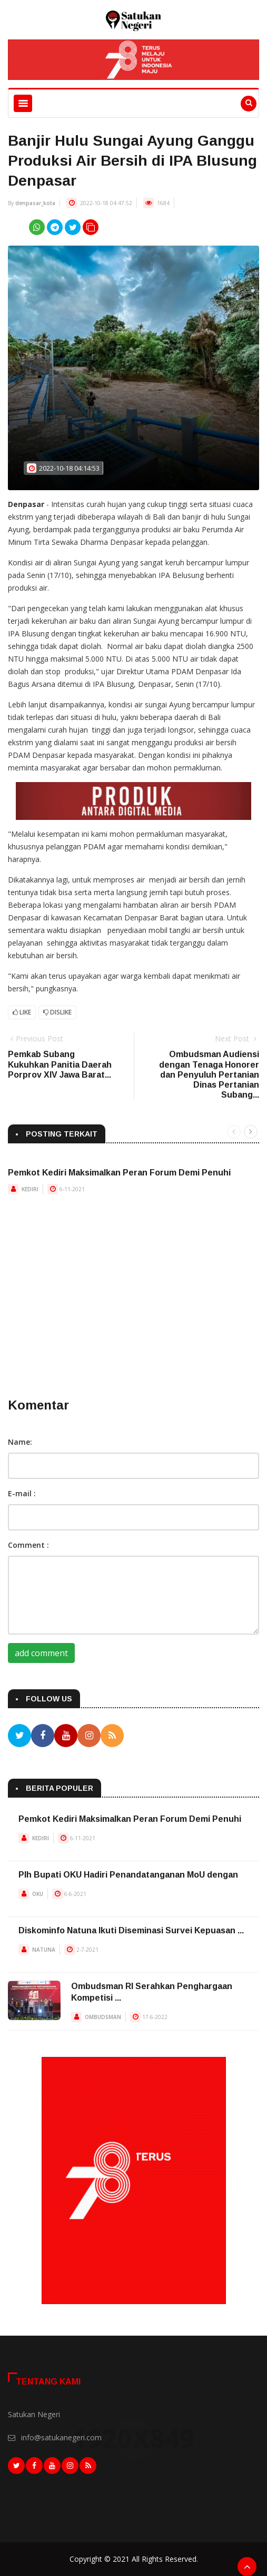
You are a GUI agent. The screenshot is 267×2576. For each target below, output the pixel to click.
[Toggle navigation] (23, 103)
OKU (37, 1894)
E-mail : (22, 1493)
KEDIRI (30, 1189)
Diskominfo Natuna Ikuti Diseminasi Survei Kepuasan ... (131, 1930)
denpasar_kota (35, 203)
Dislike (57, 1012)
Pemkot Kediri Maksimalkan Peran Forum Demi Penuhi (119, 1172)
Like (22, 1012)
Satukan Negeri (34, 2414)
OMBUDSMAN (103, 2017)
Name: (20, 1442)
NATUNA (43, 1949)
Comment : (28, 1545)
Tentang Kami (48, 2381)
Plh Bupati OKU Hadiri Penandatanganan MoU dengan (128, 1874)
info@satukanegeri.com (61, 2437)
